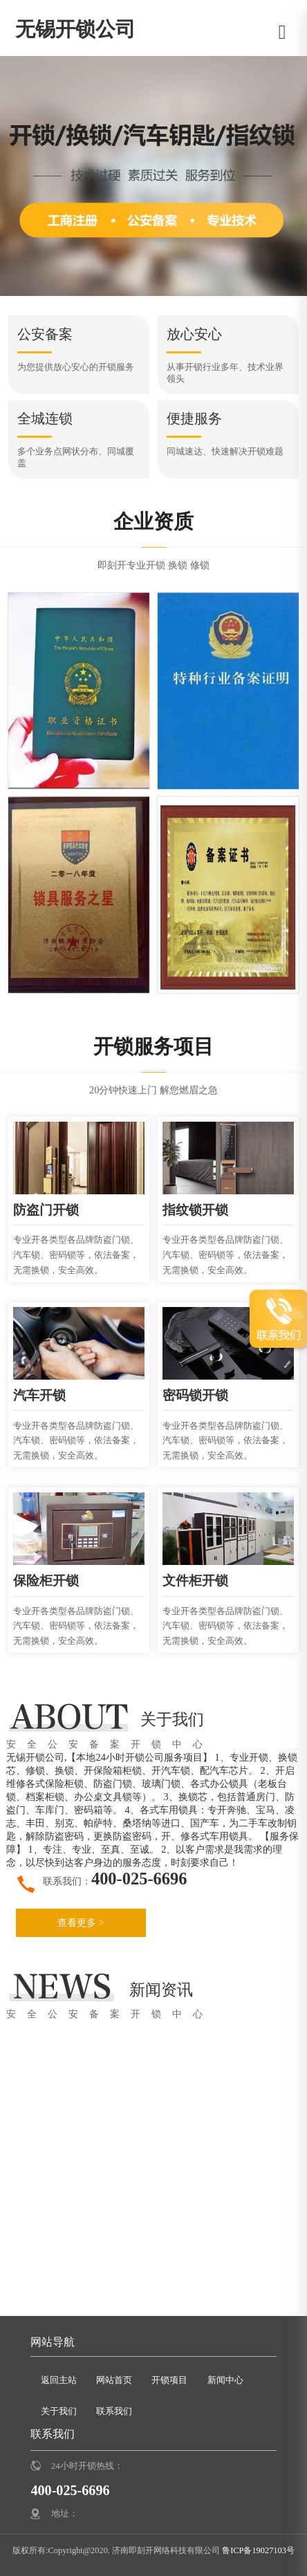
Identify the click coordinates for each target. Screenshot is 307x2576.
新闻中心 (225, 2379)
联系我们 (114, 2411)
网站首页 (114, 2379)
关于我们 (59, 2411)
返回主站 (59, 2379)
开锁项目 (169, 2379)
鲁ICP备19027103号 (257, 2550)
